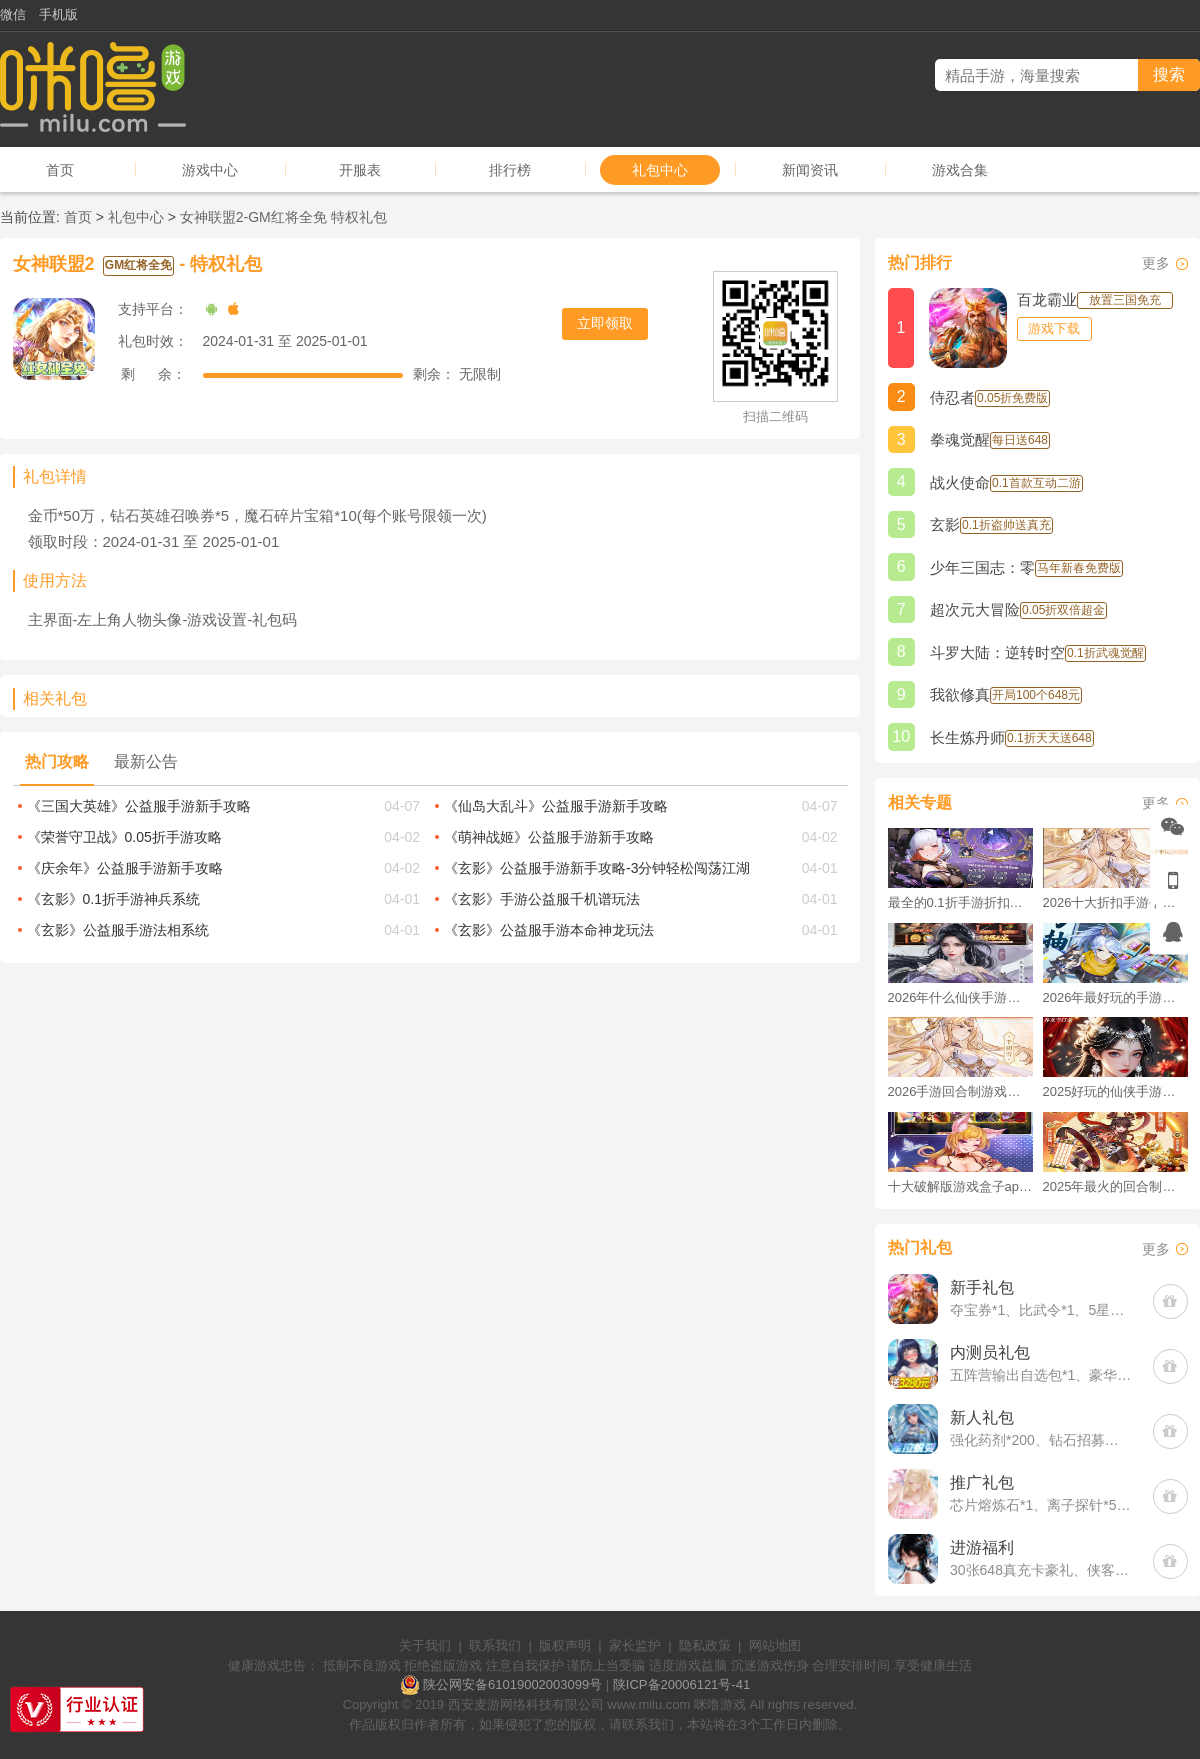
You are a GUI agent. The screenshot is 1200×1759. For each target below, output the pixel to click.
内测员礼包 (990, 1352)
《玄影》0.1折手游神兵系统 (113, 899)
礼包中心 (660, 170)
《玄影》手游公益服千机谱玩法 (542, 899)
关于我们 (425, 1645)
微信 (13, 14)
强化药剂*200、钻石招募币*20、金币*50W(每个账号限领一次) (1041, 1440)
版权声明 (565, 1645)
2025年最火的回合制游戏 (1115, 1186)
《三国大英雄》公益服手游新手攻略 (139, 806)
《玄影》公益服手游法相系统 (118, 930)
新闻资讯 (810, 170)
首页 (60, 170)
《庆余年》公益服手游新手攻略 (125, 868)
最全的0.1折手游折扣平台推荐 (960, 902)
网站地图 (775, 1645)
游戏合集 (960, 170)
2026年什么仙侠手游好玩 (960, 997)
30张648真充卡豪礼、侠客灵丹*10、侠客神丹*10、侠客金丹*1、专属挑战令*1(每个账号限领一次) (1041, 1570)
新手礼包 (982, 1287)
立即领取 (605, 323)
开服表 (360, 170)
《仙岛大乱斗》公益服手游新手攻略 (556, 806)
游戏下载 (1054, 328)
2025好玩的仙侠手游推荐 (1115, 1091)
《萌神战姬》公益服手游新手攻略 (549, 837)
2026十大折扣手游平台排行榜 (1115, 902)
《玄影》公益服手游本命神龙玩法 (549, 930)
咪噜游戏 (720, 1704)
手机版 (58, 14)
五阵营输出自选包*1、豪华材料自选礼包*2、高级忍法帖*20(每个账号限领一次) (1041, 1375)
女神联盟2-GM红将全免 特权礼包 (283, 217)
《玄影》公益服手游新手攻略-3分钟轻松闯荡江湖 (597, 868)
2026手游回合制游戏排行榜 (960, 1091)
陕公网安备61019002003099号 (512, 1684)
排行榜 (510, 170)
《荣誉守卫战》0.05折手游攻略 (124, 837)
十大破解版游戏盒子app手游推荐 (960, 1186)
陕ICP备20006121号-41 (681, 1684)
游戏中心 (210, 170)
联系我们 (495, 1645)
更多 (1156, 263)
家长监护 (635, 1645)
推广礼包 (982, 1482)
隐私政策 (705, 1645)
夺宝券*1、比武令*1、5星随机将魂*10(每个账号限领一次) (1041, 1310)
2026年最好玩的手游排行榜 (1115, 997)
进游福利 (982, 1547)
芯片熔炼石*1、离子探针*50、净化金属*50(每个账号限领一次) (1041, 1505)
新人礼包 (982, 1417)
